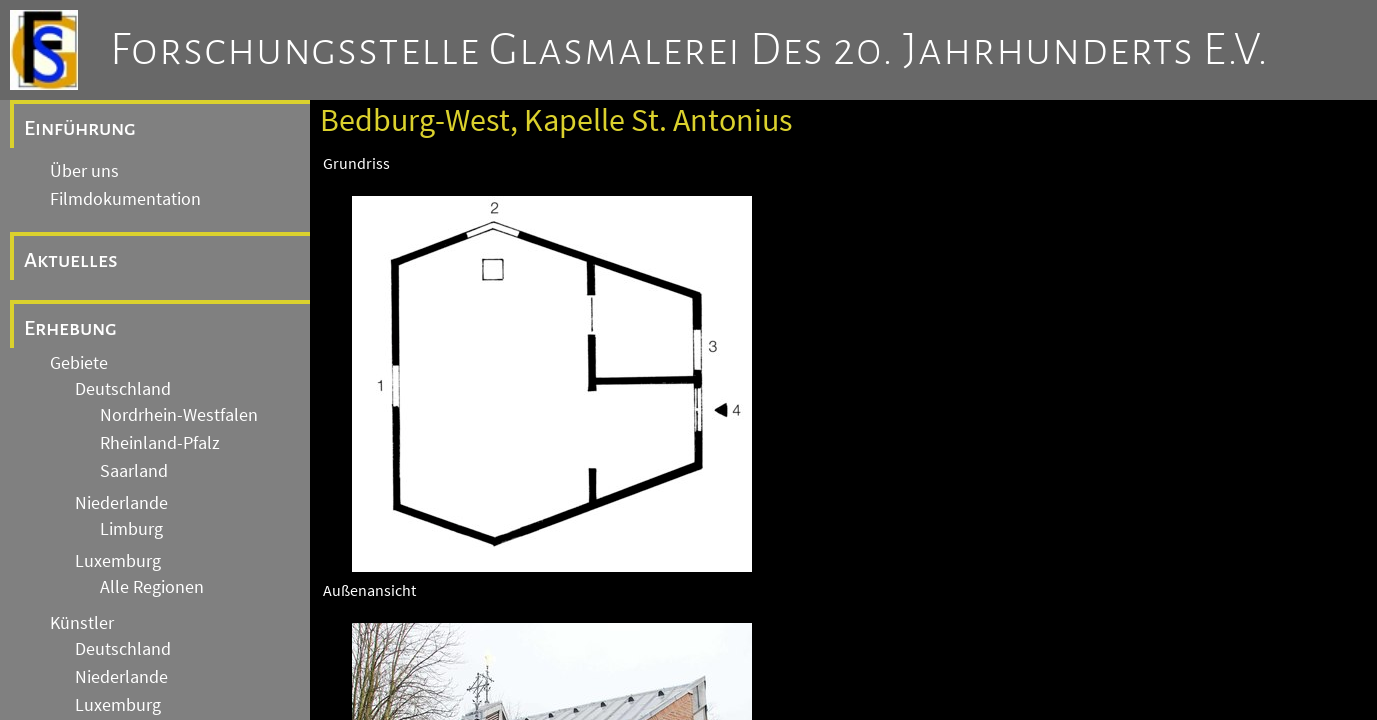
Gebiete (79, 363)
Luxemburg (118, 561)
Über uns (84, 171)
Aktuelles (71, 260)
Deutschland (123, 389)
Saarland (134, 471)
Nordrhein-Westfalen (179, 415)
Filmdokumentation (125, 199)
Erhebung (70, 328)
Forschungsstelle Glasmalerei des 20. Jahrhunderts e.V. (689, 50)
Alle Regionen (152, 587)
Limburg (131, 529)
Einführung (80, 128)
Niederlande (121, 503)
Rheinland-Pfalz (160, 443)
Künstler (82, 623)
